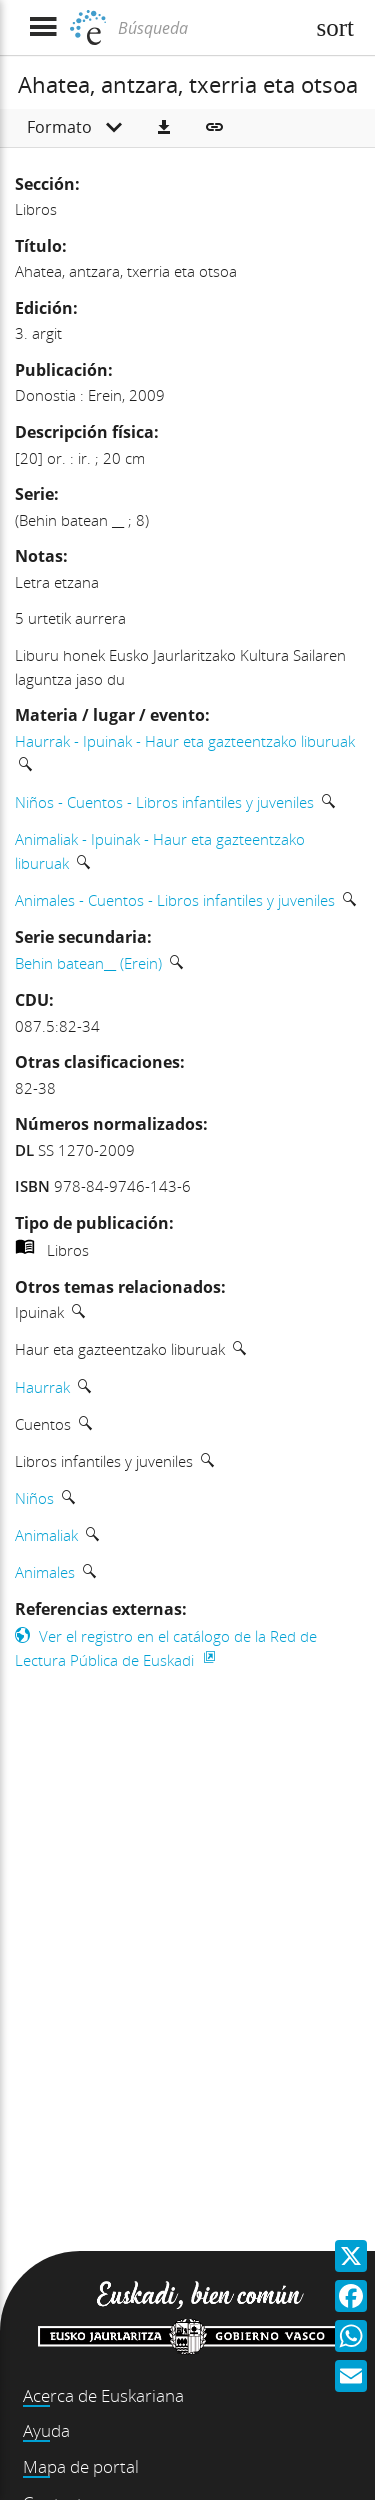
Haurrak (42, 1387)
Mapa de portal (81, 2466)
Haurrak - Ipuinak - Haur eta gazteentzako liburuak (185, 741)
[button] (164, 128)
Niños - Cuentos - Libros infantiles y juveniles (164, 802)
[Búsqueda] (208, 28)
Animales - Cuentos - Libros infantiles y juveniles (175, 900)
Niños (34, 1498)
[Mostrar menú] (42, 27)
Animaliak (46, 1535)
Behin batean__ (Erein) (88, 963)
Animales (45, 1572)
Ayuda (46, 2430)
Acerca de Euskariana (103, 2395)
